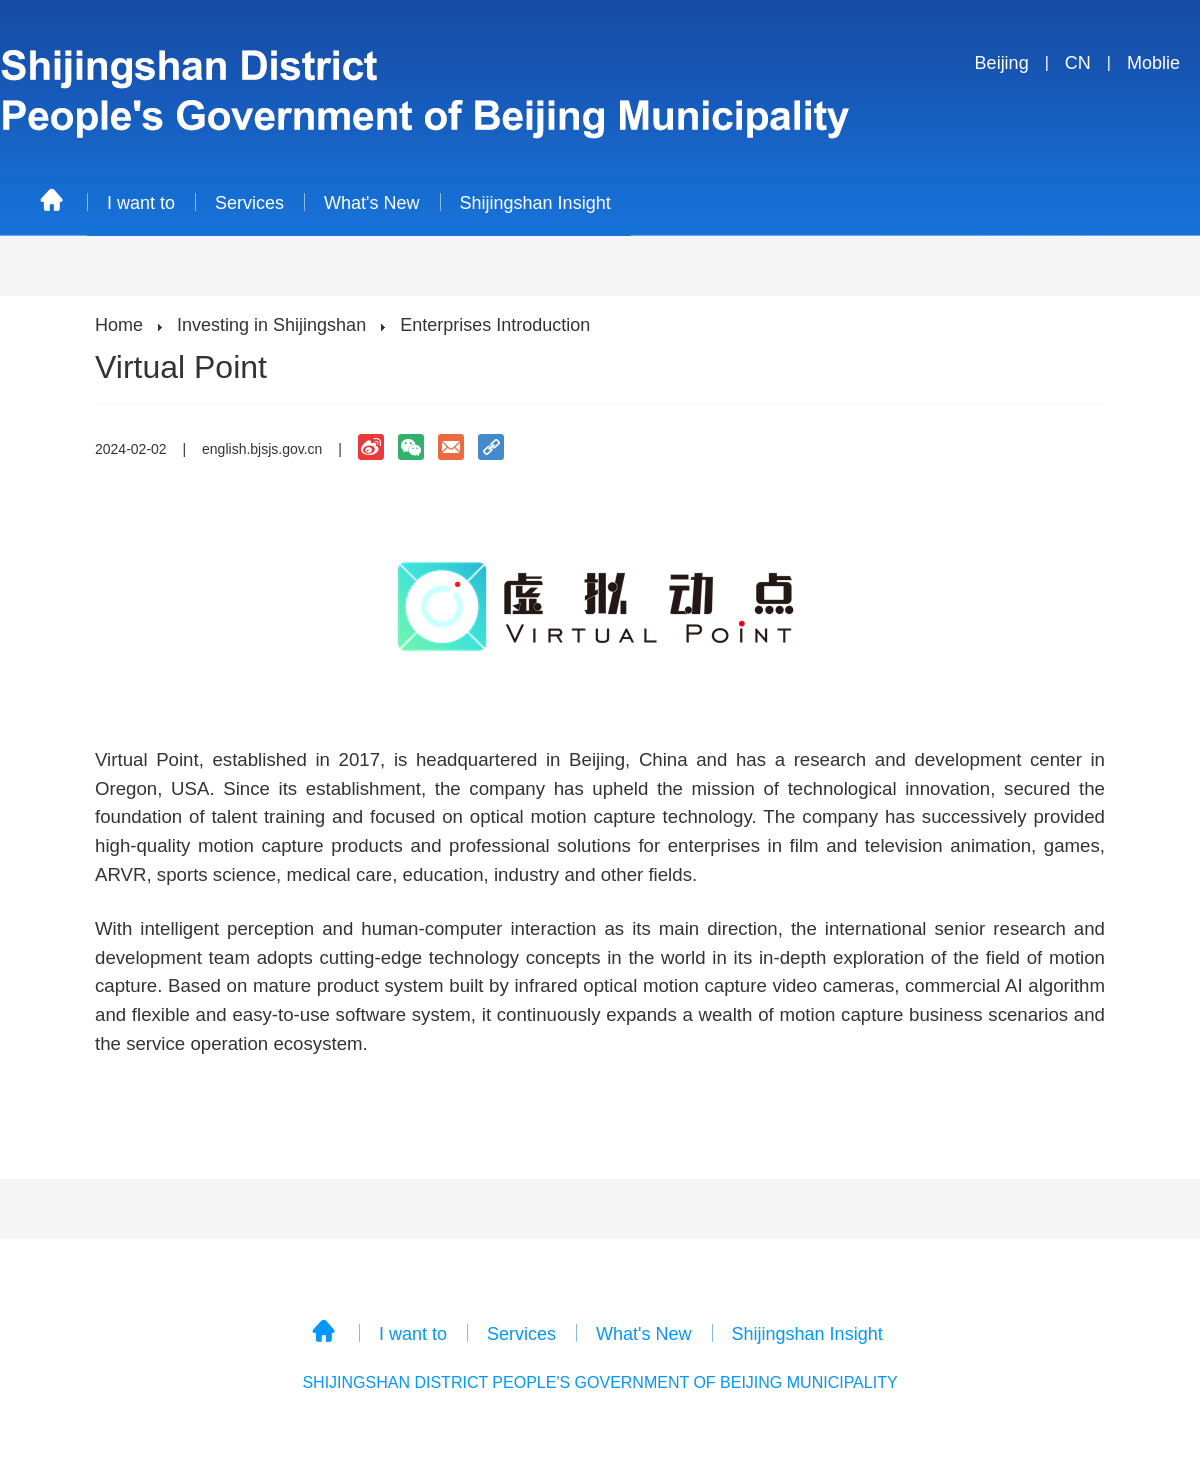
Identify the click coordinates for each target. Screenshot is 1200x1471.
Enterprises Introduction (495, 325)
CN (1078, 63)
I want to (141, 203)
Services (249, 203)
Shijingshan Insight (535, 203)
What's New (371, 203)
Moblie (1153, 63)
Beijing (1002, 63)
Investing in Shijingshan (271, 325)
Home (119, 325)
